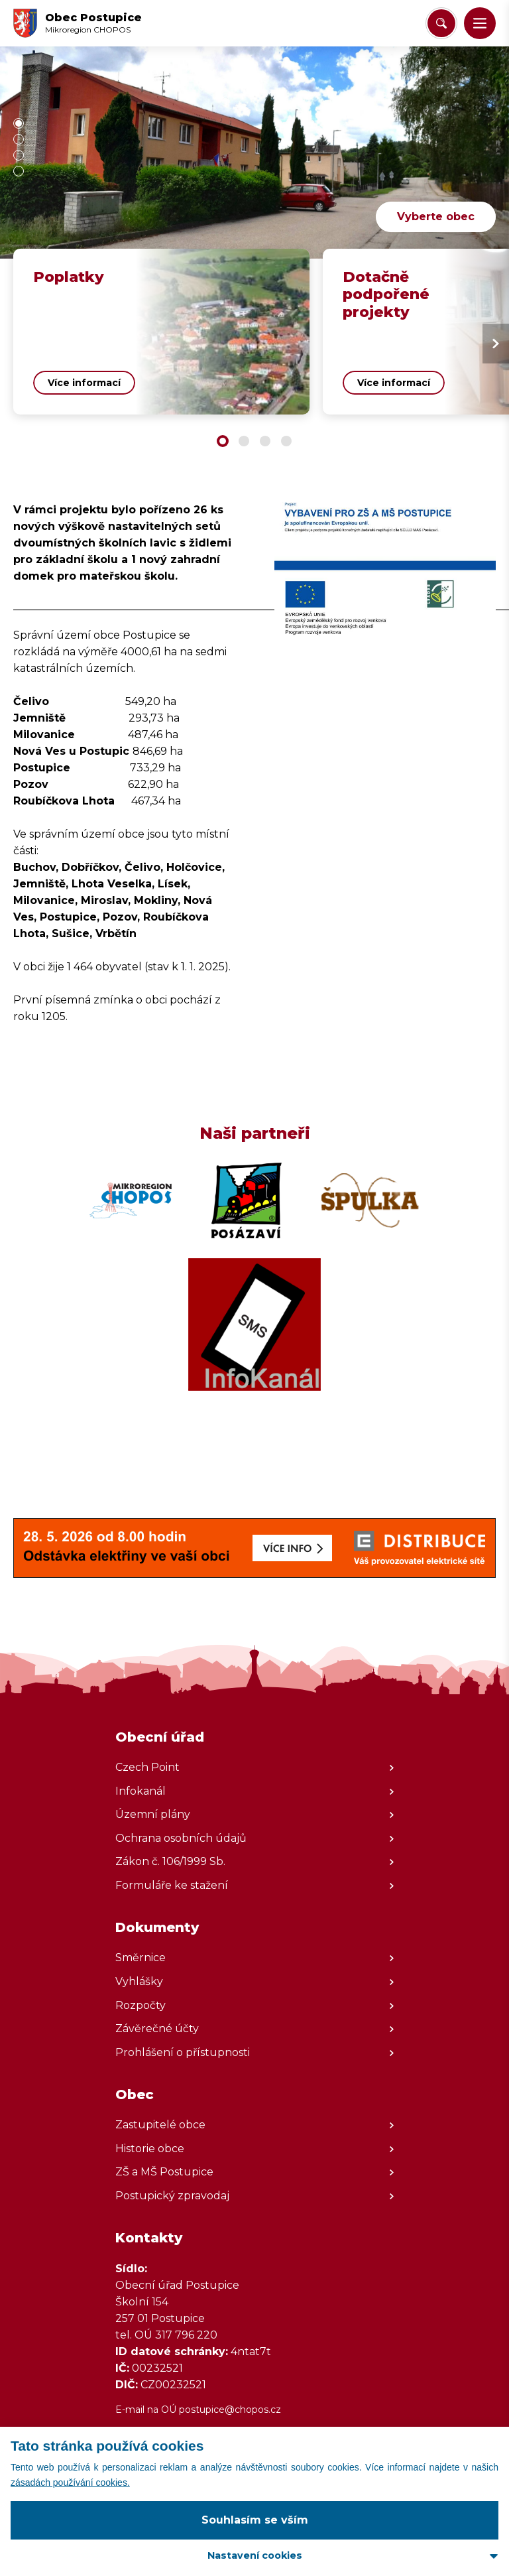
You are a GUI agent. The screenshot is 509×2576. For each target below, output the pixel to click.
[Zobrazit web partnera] (130, 1200)
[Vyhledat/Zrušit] (441, 23)
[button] (480, 23)
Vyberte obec (436, 216)
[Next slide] (495, 343)
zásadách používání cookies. (70, 2482)
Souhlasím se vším (254, 2520)
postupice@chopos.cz (230, 2409)
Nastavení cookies (254, 2555)
